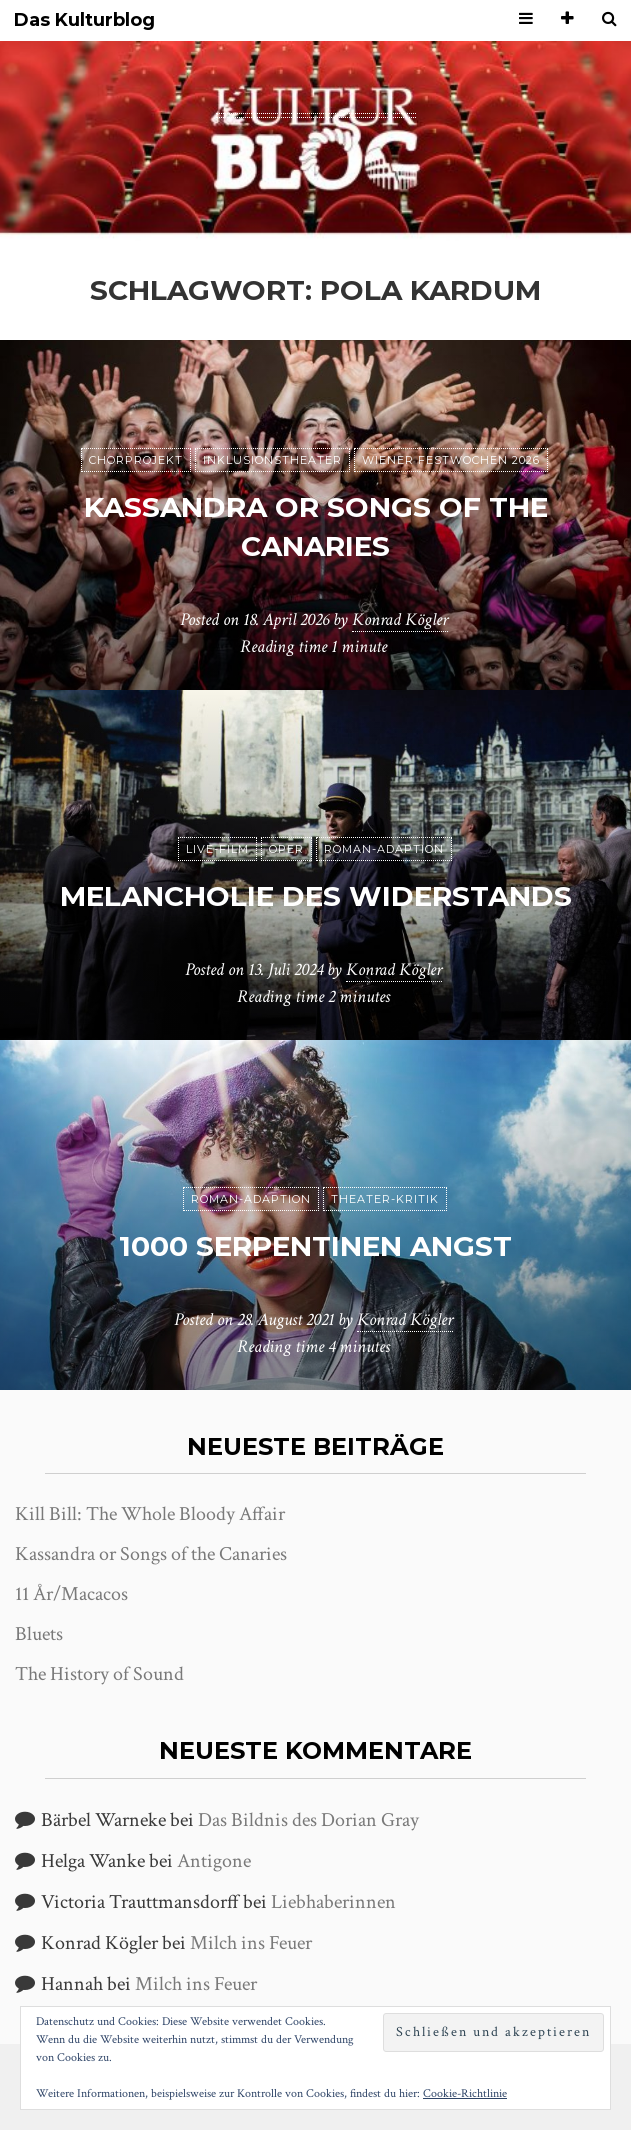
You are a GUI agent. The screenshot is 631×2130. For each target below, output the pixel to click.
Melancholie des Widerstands (316, 896)
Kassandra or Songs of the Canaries (151, 1554)
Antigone (214, 1861)
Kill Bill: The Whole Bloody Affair (150, 1514)
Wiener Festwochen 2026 (451, 460)
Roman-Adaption (384, 849)
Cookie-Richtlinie (465, 2093)
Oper (286, 849)
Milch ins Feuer (251, 1943)
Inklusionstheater (272, 460)
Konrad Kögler (400, 619)
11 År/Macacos (71, 1594)
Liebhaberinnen (333, 1902)
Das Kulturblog (84, 20)
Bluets (39, 1634)
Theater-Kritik (385, 1199)
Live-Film (217, 849)
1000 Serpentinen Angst (315, 1246)
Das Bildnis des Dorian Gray (308, 1820)
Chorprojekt (136, 460)
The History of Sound (99, 1674)
